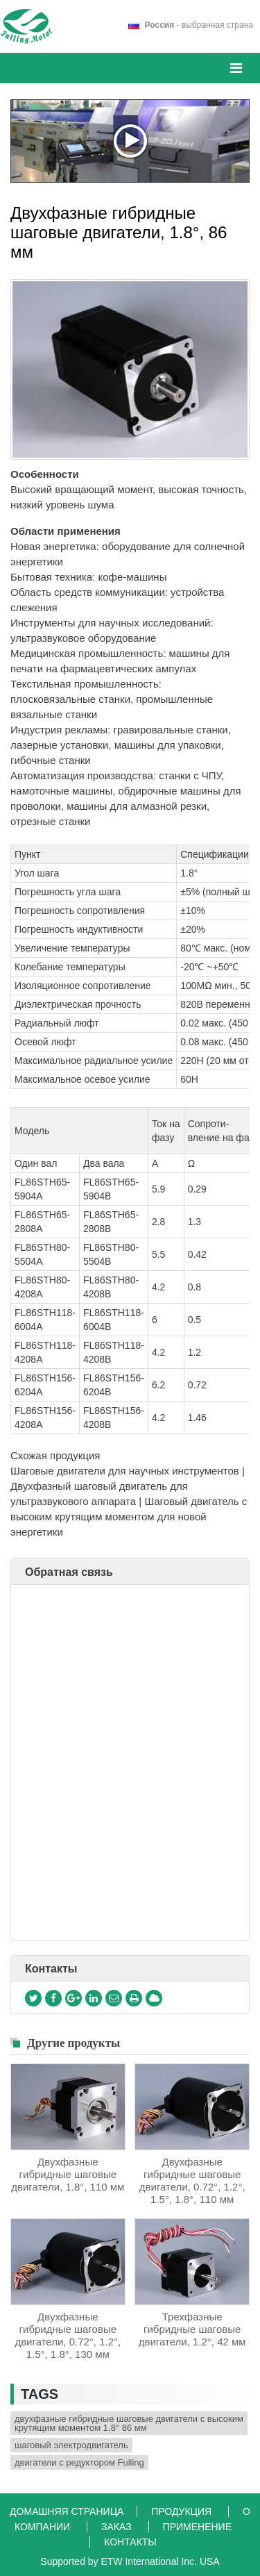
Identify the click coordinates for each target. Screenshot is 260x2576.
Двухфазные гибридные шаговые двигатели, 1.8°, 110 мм (67, 2174)
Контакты (51, 1969)
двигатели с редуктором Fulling (79, 2462)
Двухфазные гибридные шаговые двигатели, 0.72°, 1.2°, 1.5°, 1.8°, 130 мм (68, 2335)
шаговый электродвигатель (71, 2445)
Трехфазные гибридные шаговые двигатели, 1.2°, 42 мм (192, 2329)
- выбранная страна (199, 25)
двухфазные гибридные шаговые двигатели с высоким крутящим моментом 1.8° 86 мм (129, 2423)
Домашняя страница (68, 2511)
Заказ (117, 2526)
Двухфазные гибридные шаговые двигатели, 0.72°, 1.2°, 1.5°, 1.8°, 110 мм (192, 2180)
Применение (197, 2526)
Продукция (182, 2511)
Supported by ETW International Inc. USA (129, 2561)
